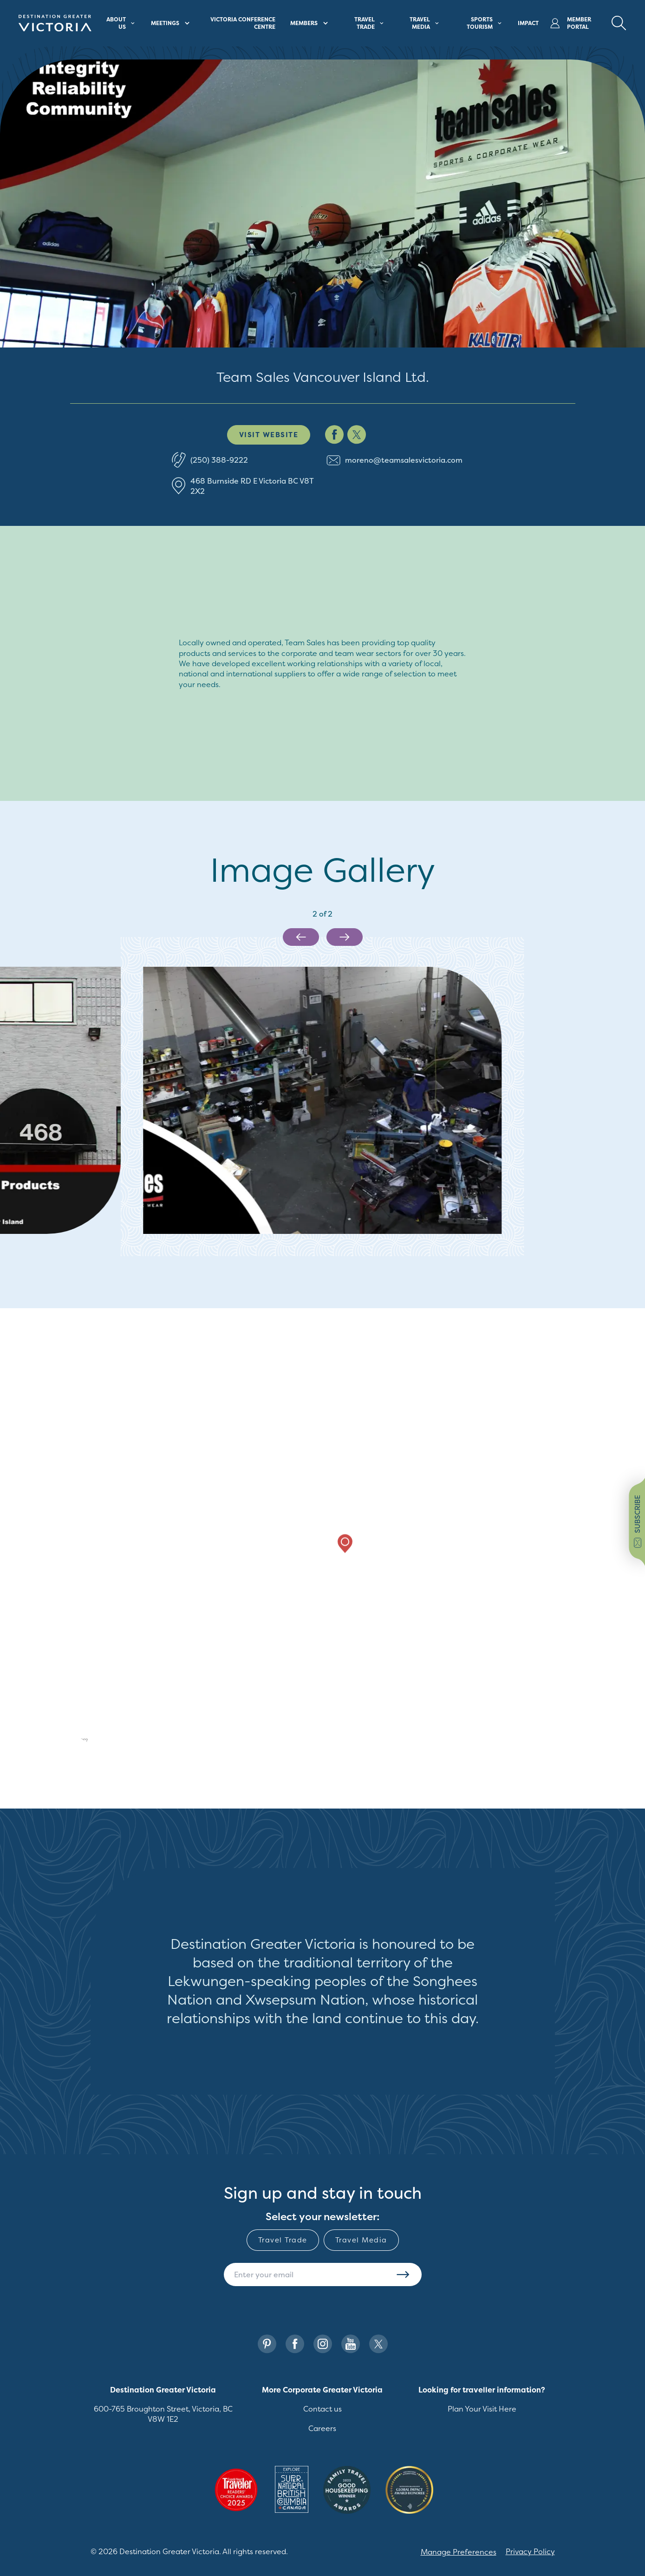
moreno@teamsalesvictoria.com (404, 460)
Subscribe (403, 2274)
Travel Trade (282, 2240)
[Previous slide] (301, 937)
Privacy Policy (530, 2551)
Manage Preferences (458, 2552)
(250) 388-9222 (219, 460)
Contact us (322, 2409)
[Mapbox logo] (67, 1741)
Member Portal (571, 23)
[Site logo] (55, 23)
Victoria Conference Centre (242, 23)
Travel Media (361, 2240)
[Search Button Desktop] (619, 23)
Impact (528, 23)
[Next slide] (344, 937)
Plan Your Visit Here (482, 2409)
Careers (322, 2428)
